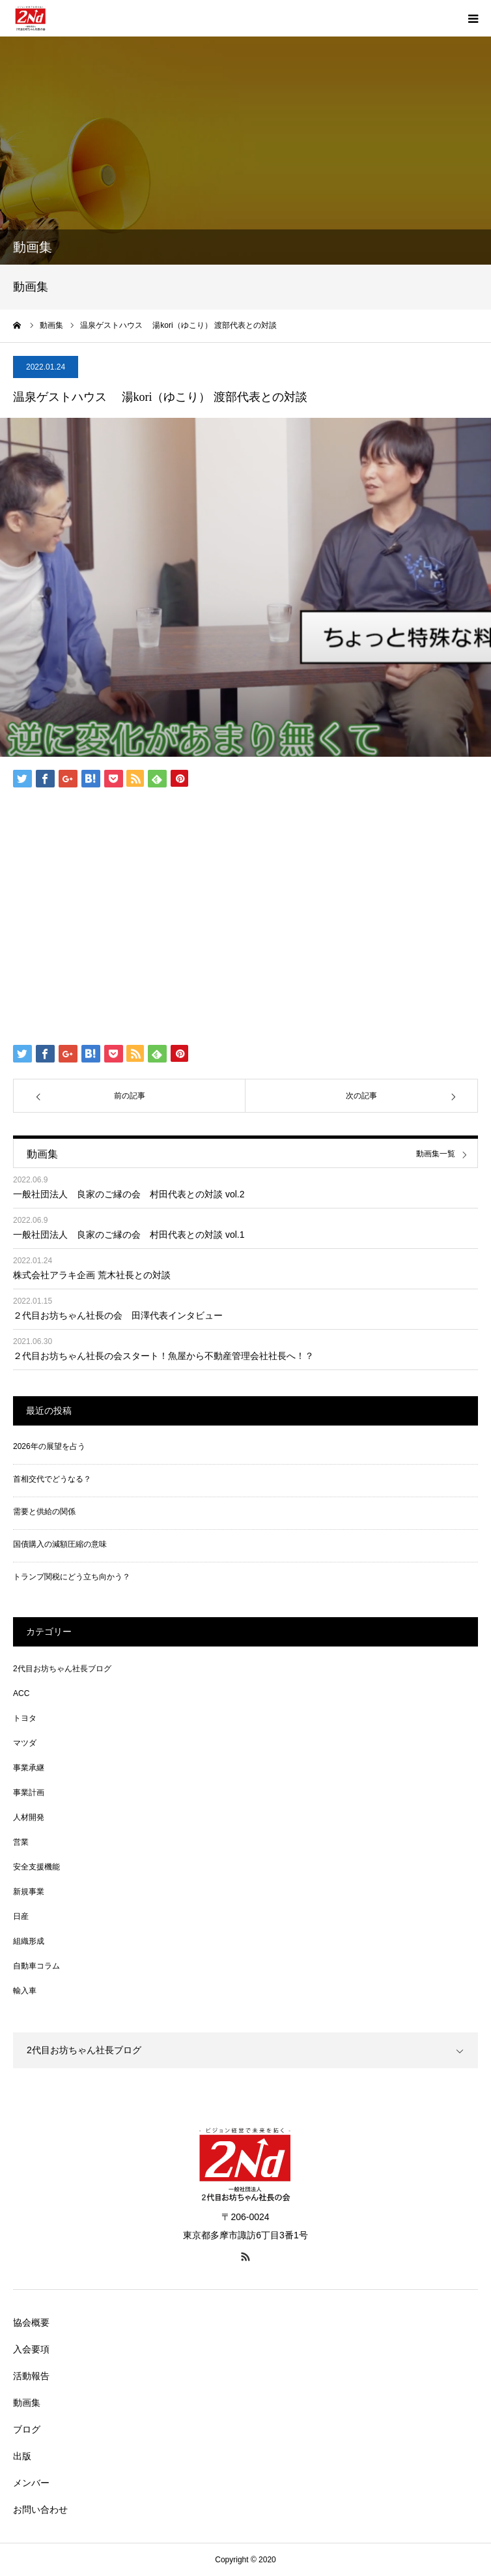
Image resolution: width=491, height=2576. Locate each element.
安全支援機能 (36, 1866)
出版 (22, 2456)
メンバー (31, 2483)
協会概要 (31, 2322)
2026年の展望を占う (49, 1446)
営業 (21, 1842)
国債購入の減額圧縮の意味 (60, 1544)
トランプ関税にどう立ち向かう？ (71, 1576)
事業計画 (28, 1792)
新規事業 (28, 1891)
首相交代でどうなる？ (52, 1479)
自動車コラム (36, 1965)
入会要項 (31, 2349)
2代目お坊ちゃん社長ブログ (62, 1668)
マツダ (24, 1743)
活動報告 (31, 2376)
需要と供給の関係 (44, 1511)
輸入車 (24, 1990)
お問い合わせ (40, 2509)
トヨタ (24, 1718)
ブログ (26, 2429)
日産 (21, 1916)
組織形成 (28, 1941)
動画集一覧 (435, 1154)
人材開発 (28, 1817)
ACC (21, 1693)
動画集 (26, 2402)
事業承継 (28, 1767)
